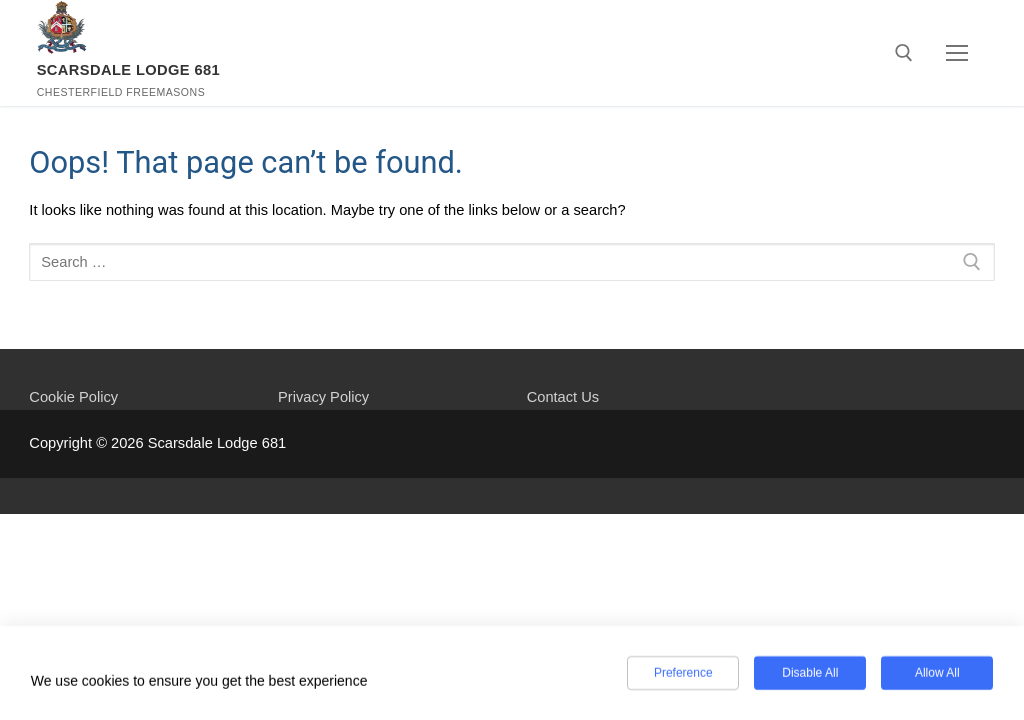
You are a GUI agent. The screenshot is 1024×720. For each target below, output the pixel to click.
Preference (683, 675)
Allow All (937, 675)
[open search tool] (904, 53)
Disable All (810, 675)
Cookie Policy (73, 397)
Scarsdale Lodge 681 (129, 70)
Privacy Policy (323, 397)
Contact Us (563, 397)
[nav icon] (957, 53)
